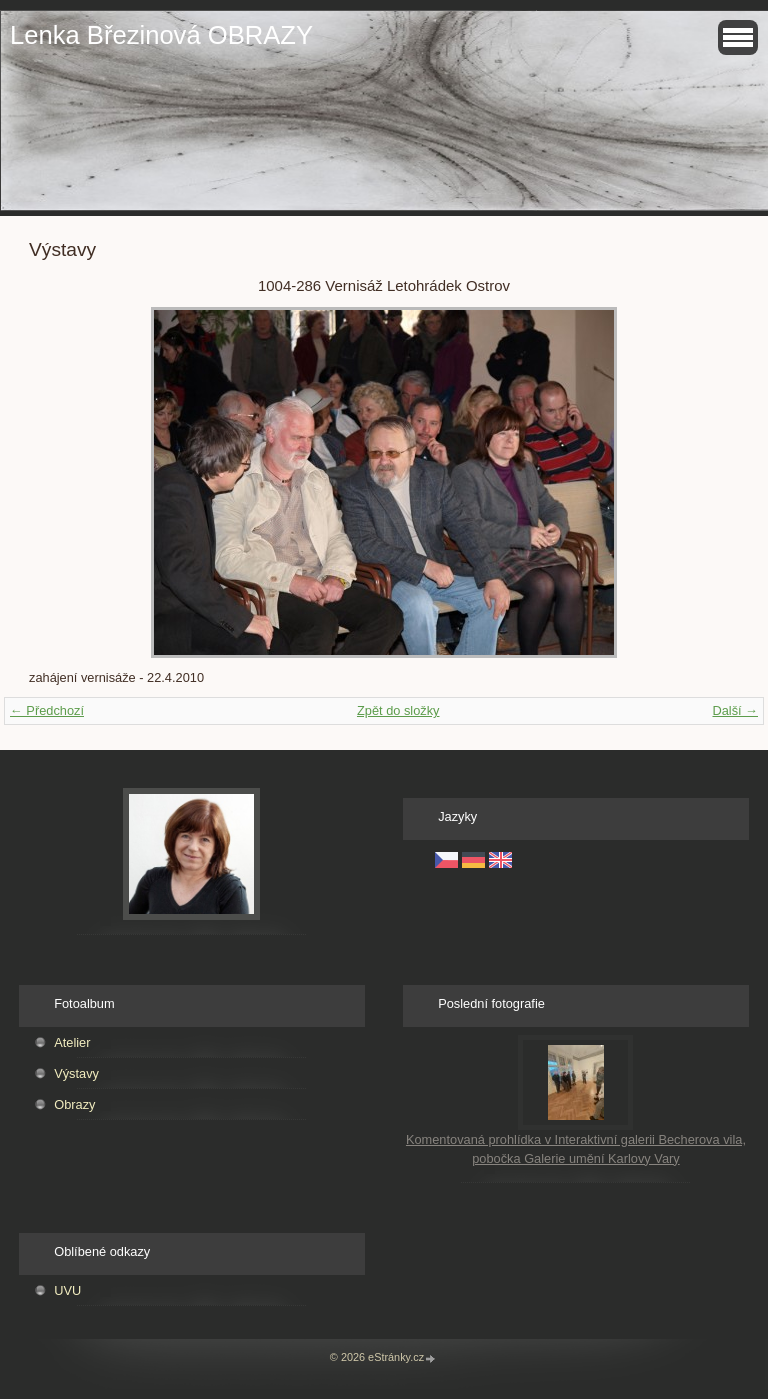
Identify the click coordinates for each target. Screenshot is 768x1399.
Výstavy (76, 1073)
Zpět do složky (398, 710)
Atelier (72, 1042)
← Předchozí (47, 710)
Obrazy (74, 1104)
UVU (67, 1290)
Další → (735, 710)
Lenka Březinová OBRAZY (161, 35)
